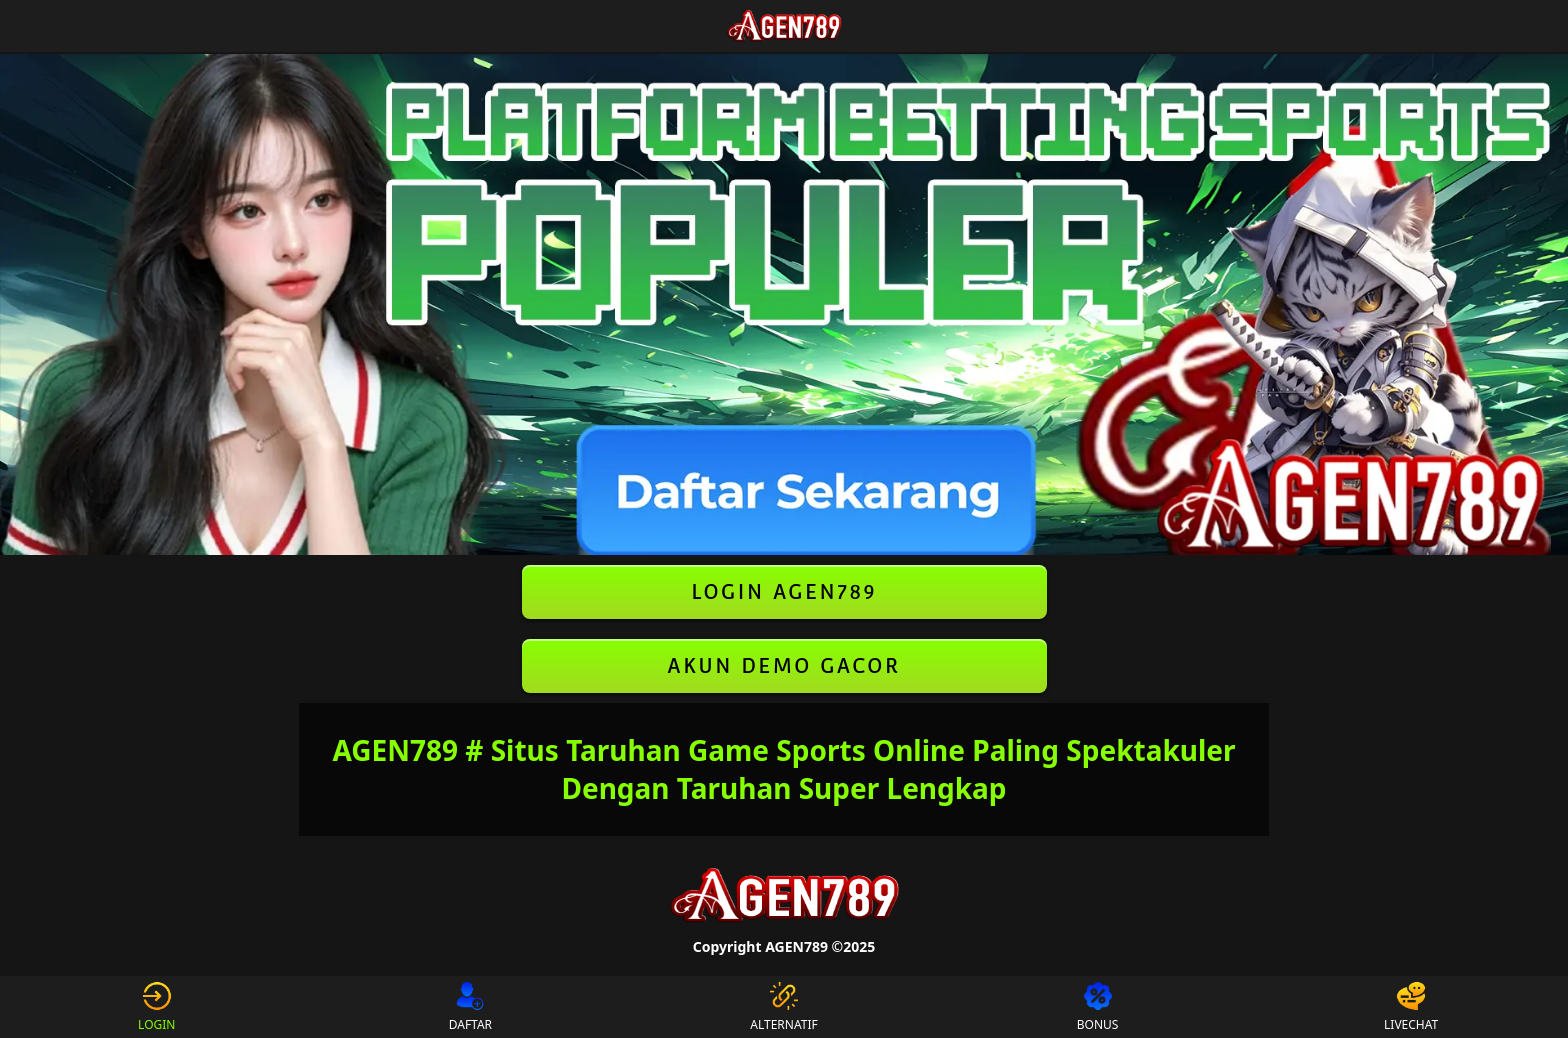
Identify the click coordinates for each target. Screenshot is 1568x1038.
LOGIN (156, 1007)
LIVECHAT (1411, 1007)
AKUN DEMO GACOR (783, 666)
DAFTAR (470, 1007)
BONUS (1098, 1007)
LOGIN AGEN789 (784, 592)
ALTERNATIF (783, 1007)
